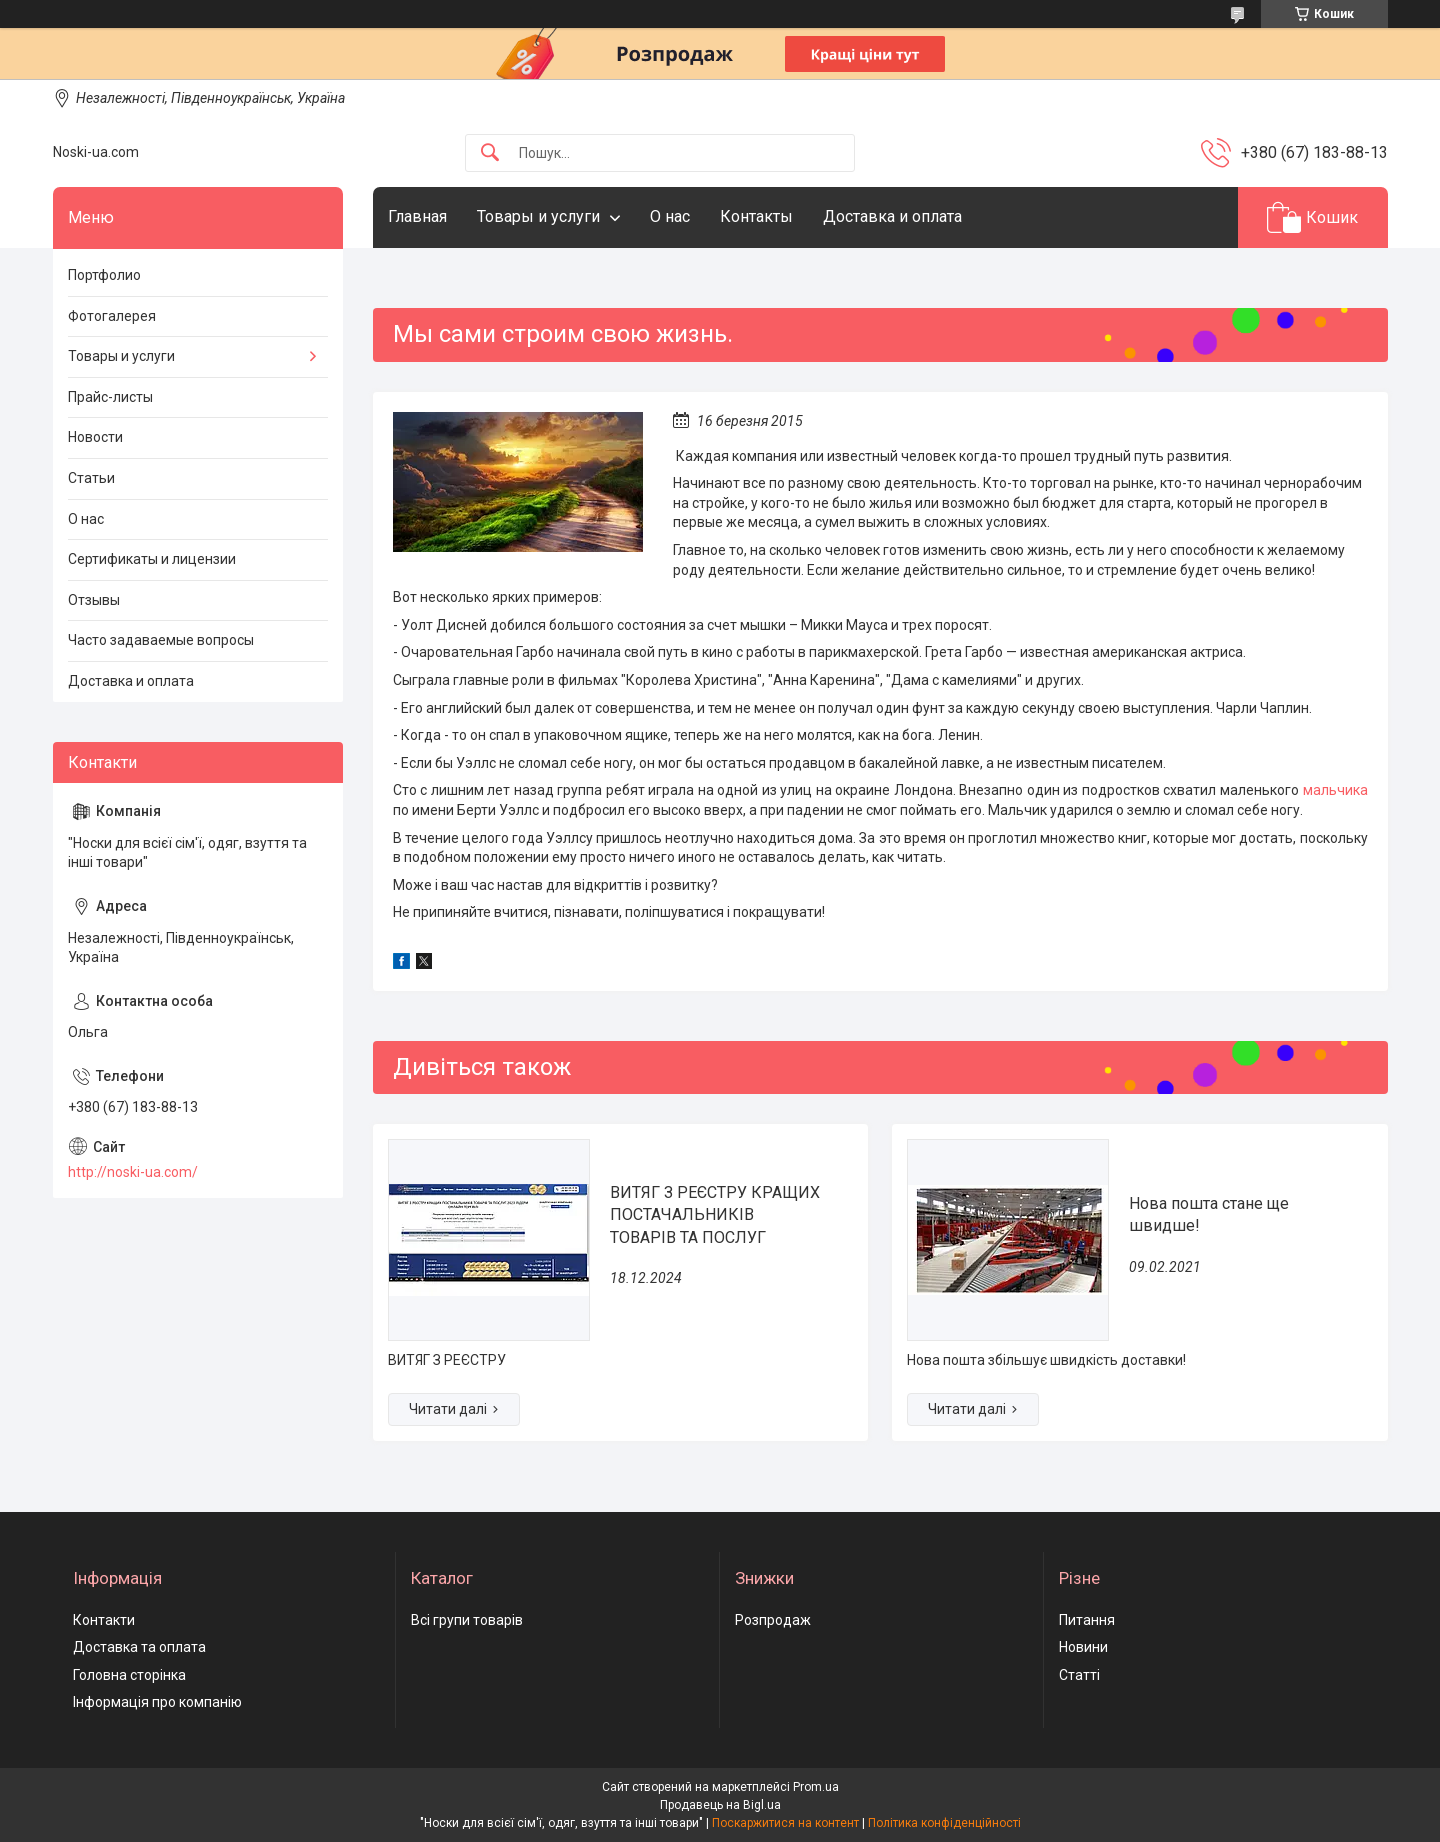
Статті (1079, 1675)
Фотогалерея (112, 316)
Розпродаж (773, 1620)
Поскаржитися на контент (785, 1823)
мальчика (1335, 790)
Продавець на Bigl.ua (720, 1805)
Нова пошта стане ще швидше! (1209, 1214)
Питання (1087, 1620)
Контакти (104, 1620)
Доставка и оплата (892, 216)
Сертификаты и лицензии (152, 559)
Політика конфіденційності (944, 1823)
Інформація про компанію (157, 1702)
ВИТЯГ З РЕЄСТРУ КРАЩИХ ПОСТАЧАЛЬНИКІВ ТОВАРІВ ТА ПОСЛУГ (715, 1215)
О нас (670, 216)
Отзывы (94, 600)
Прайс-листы (110, 397)
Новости (95, 437)
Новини (1083, 1647)
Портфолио (104, 275)
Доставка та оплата (139, 1647)
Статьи (91, 478)
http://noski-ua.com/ (133, 1172)
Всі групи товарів (467, 1620)
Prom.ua (816, 1787)
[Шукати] (490, 153)
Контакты (756, 216)
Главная (417, 216)
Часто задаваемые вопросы (161, 640)
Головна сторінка (129, 1675)
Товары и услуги (538, 216)
